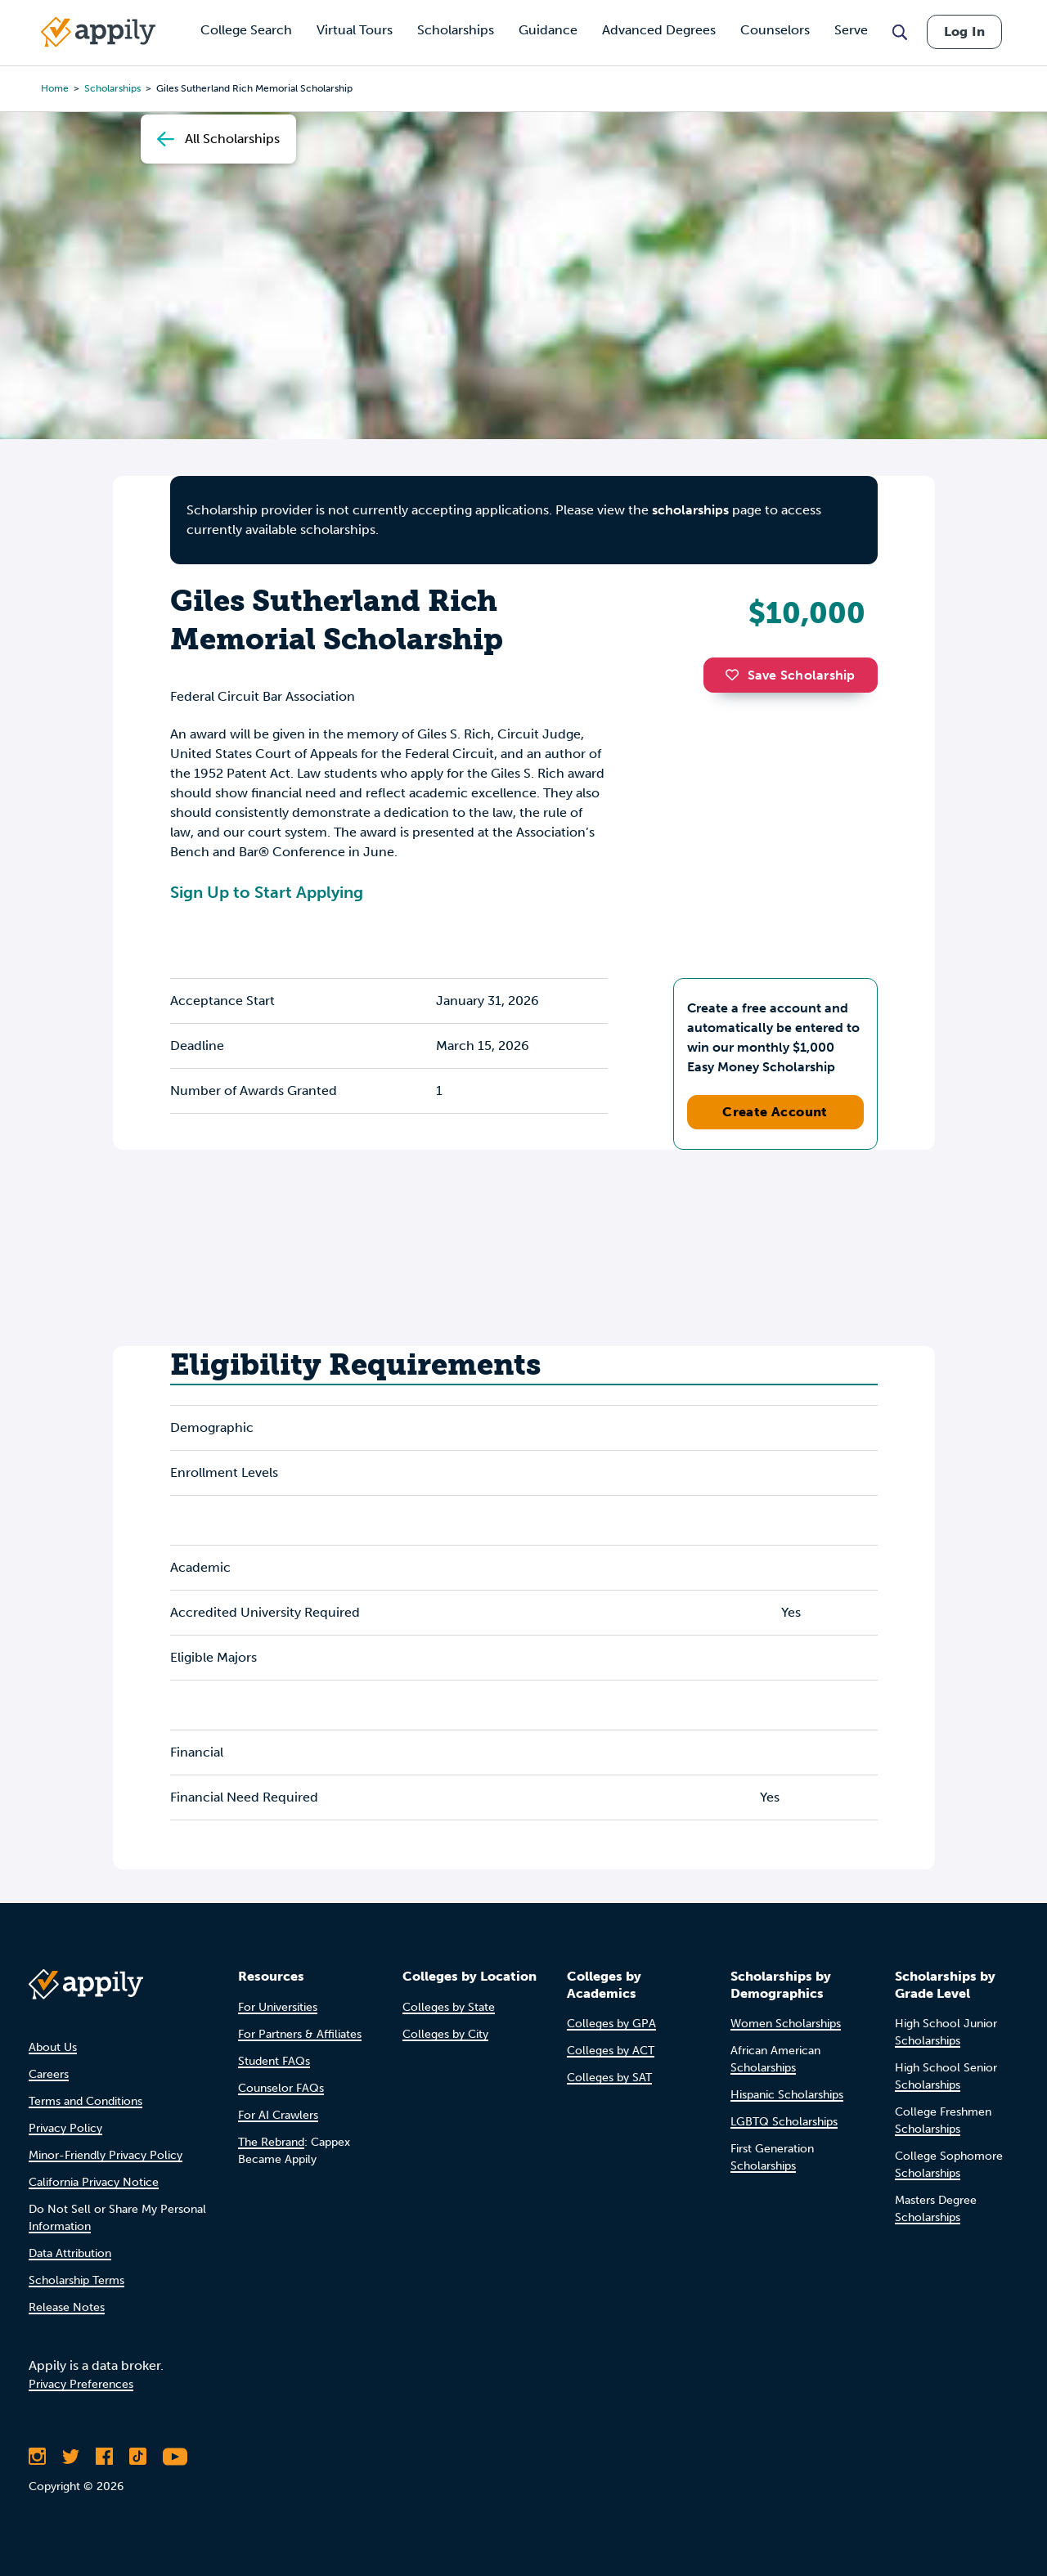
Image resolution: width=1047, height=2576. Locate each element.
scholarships (690, 510)
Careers (49, 2074)
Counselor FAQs (281, 2088)
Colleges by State (448, 2007)
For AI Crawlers (278, 2115)
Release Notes (67, 2307)
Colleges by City (445, 2034)
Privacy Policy (65, 2128)
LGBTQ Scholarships (784, 2122)
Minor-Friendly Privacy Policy (105, 2155)
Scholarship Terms (76, 2280)
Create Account (775, 1112)
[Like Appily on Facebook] (104, 2456)
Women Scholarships (785, 2024)
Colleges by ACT (610, 2051)
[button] (736, 674)
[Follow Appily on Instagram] (37, 2456)
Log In (964, 31)
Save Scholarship (790, 675)
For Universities (277, 2007)
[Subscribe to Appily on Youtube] (175, 2456)
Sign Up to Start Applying (266, 892)
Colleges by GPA (611, 2024)
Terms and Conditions (85, 2101)
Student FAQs (274, 2061)
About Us (53, 2047)
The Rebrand (271, 2142)
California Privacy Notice (94, 2182)
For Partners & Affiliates (300, 2034)
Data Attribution (70, 2253)
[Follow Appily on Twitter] (70, 2456)
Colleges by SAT (609, 2078)
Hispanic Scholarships (786, 2095)
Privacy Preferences (81, 2384)
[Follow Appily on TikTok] (137, 2456)
